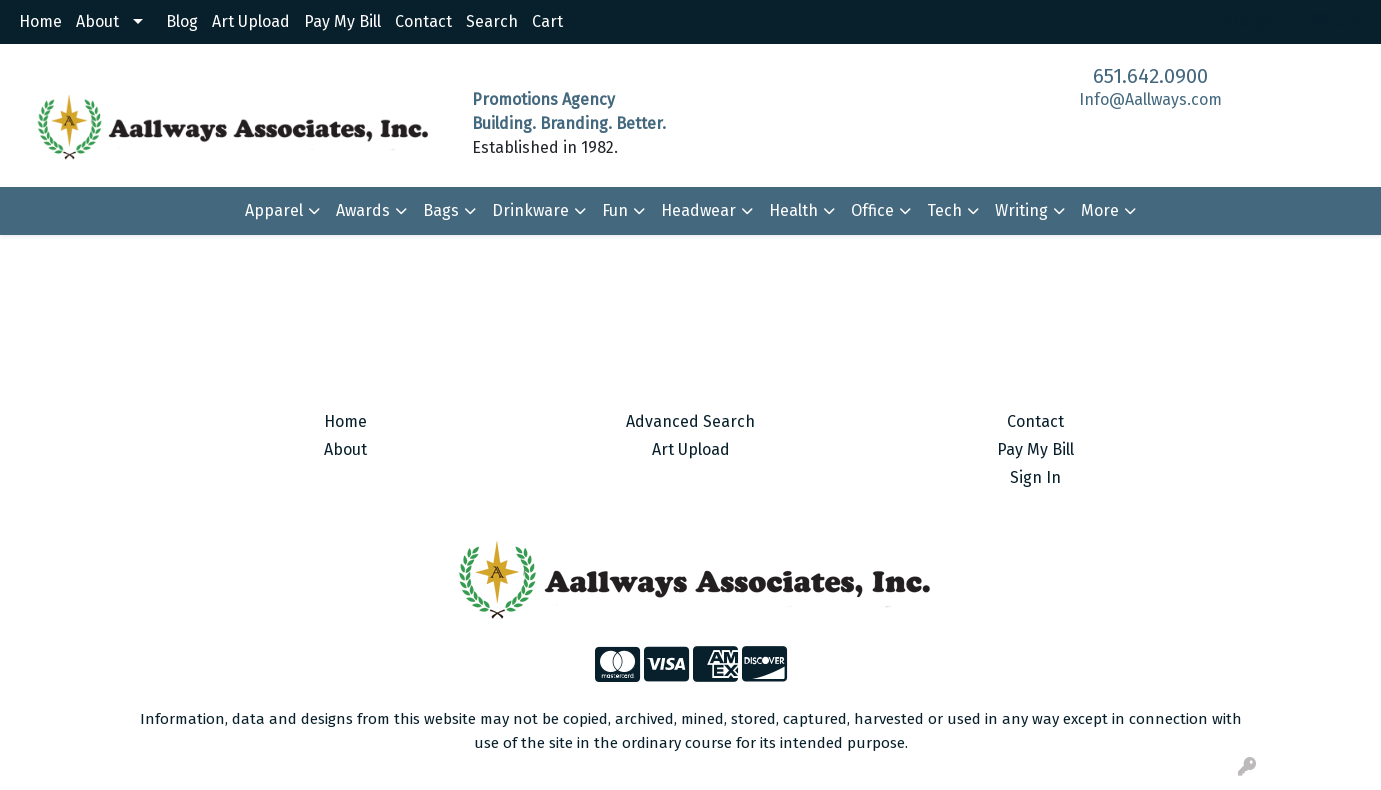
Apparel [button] (274, 210)
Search (492, 21)
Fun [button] (615, 210)
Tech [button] (944, 210)
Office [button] (872, 210)
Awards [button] (363, 210)
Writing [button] (1021, 210)
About (97, 21)
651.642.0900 (1150, 76)
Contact (423, 21)
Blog (182, 21)
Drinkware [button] (530, 210)
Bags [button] (441, 210)
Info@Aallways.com (1150, 99)
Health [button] (793, 210)
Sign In (1035, 477)
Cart (547, 21)
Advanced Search (690, 421)
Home (40, 21)
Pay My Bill (342, 21)
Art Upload (251, 21)
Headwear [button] (698, 210)
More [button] (1100, 210)
